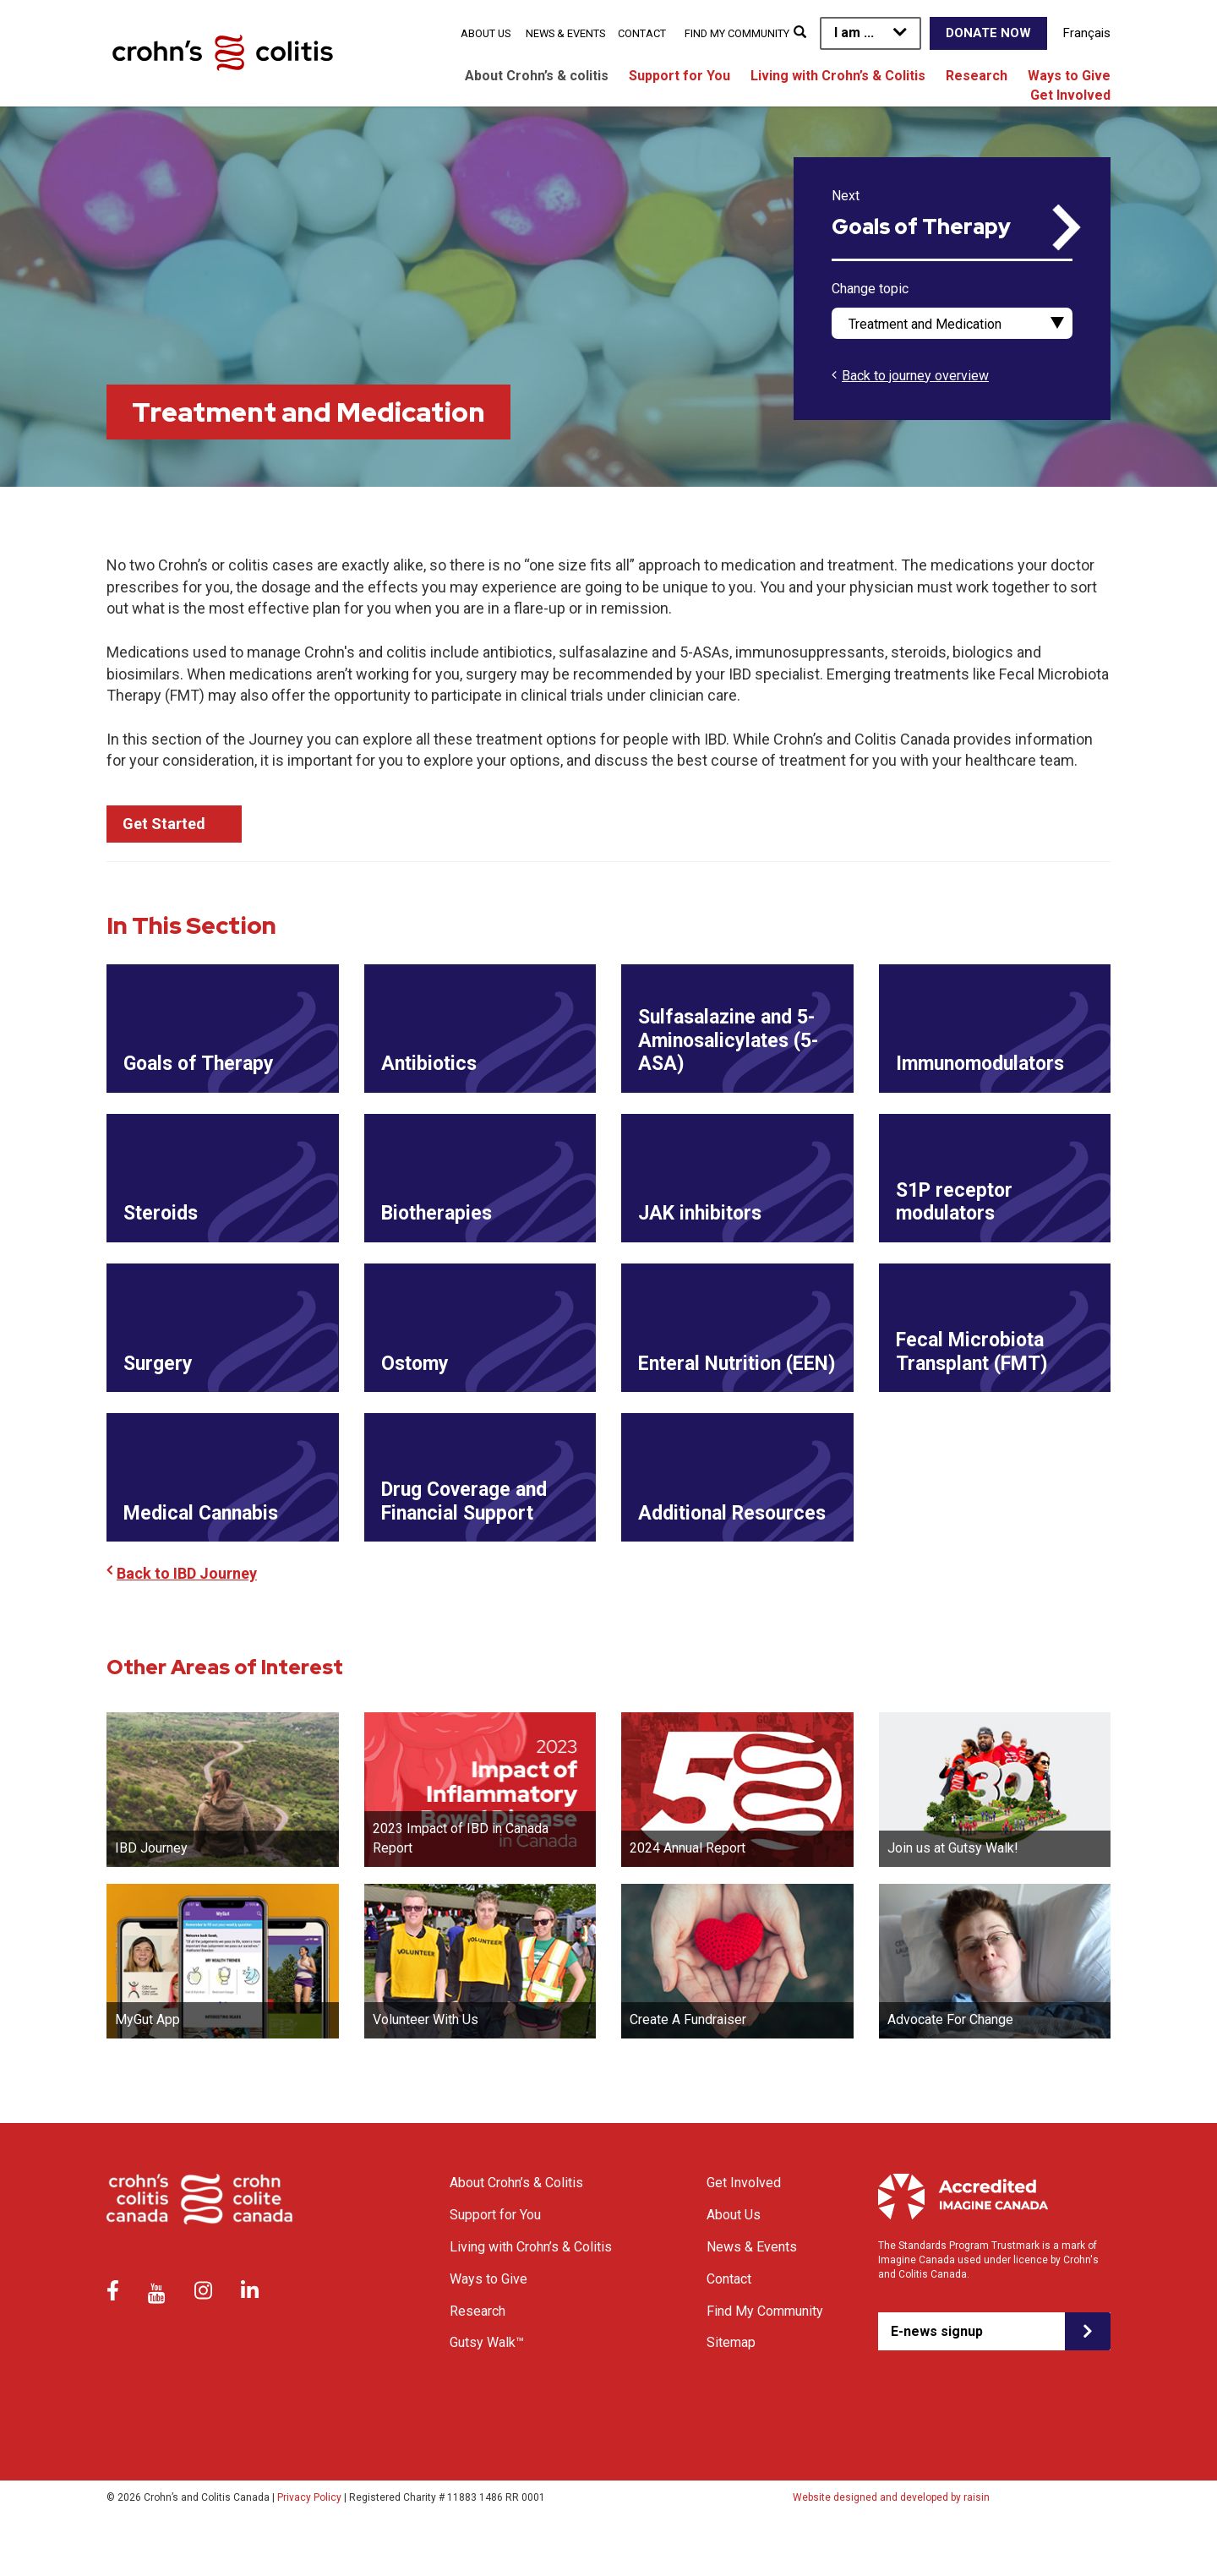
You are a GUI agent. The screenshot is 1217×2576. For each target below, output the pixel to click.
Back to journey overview (915, 376)
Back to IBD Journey (187, 1617)
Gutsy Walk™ (487, 2386)
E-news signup (937, 2374)
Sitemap (731, 2386)
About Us (485, 33)
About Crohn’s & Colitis (516, 2227)
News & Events (565, 33)
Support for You (679, 76)
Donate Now (988, 33)
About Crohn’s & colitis (536, 76)
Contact (642, 33)
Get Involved (1070, 95)
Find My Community (737, 33)
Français (1087, 33)
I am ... (854, 33)
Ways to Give (1069, 76)
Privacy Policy (309, 2541)
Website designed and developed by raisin (891, 2541)
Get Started (164, 823)
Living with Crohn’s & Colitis (837, 76)
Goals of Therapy (921, 227)
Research (976, 76)
